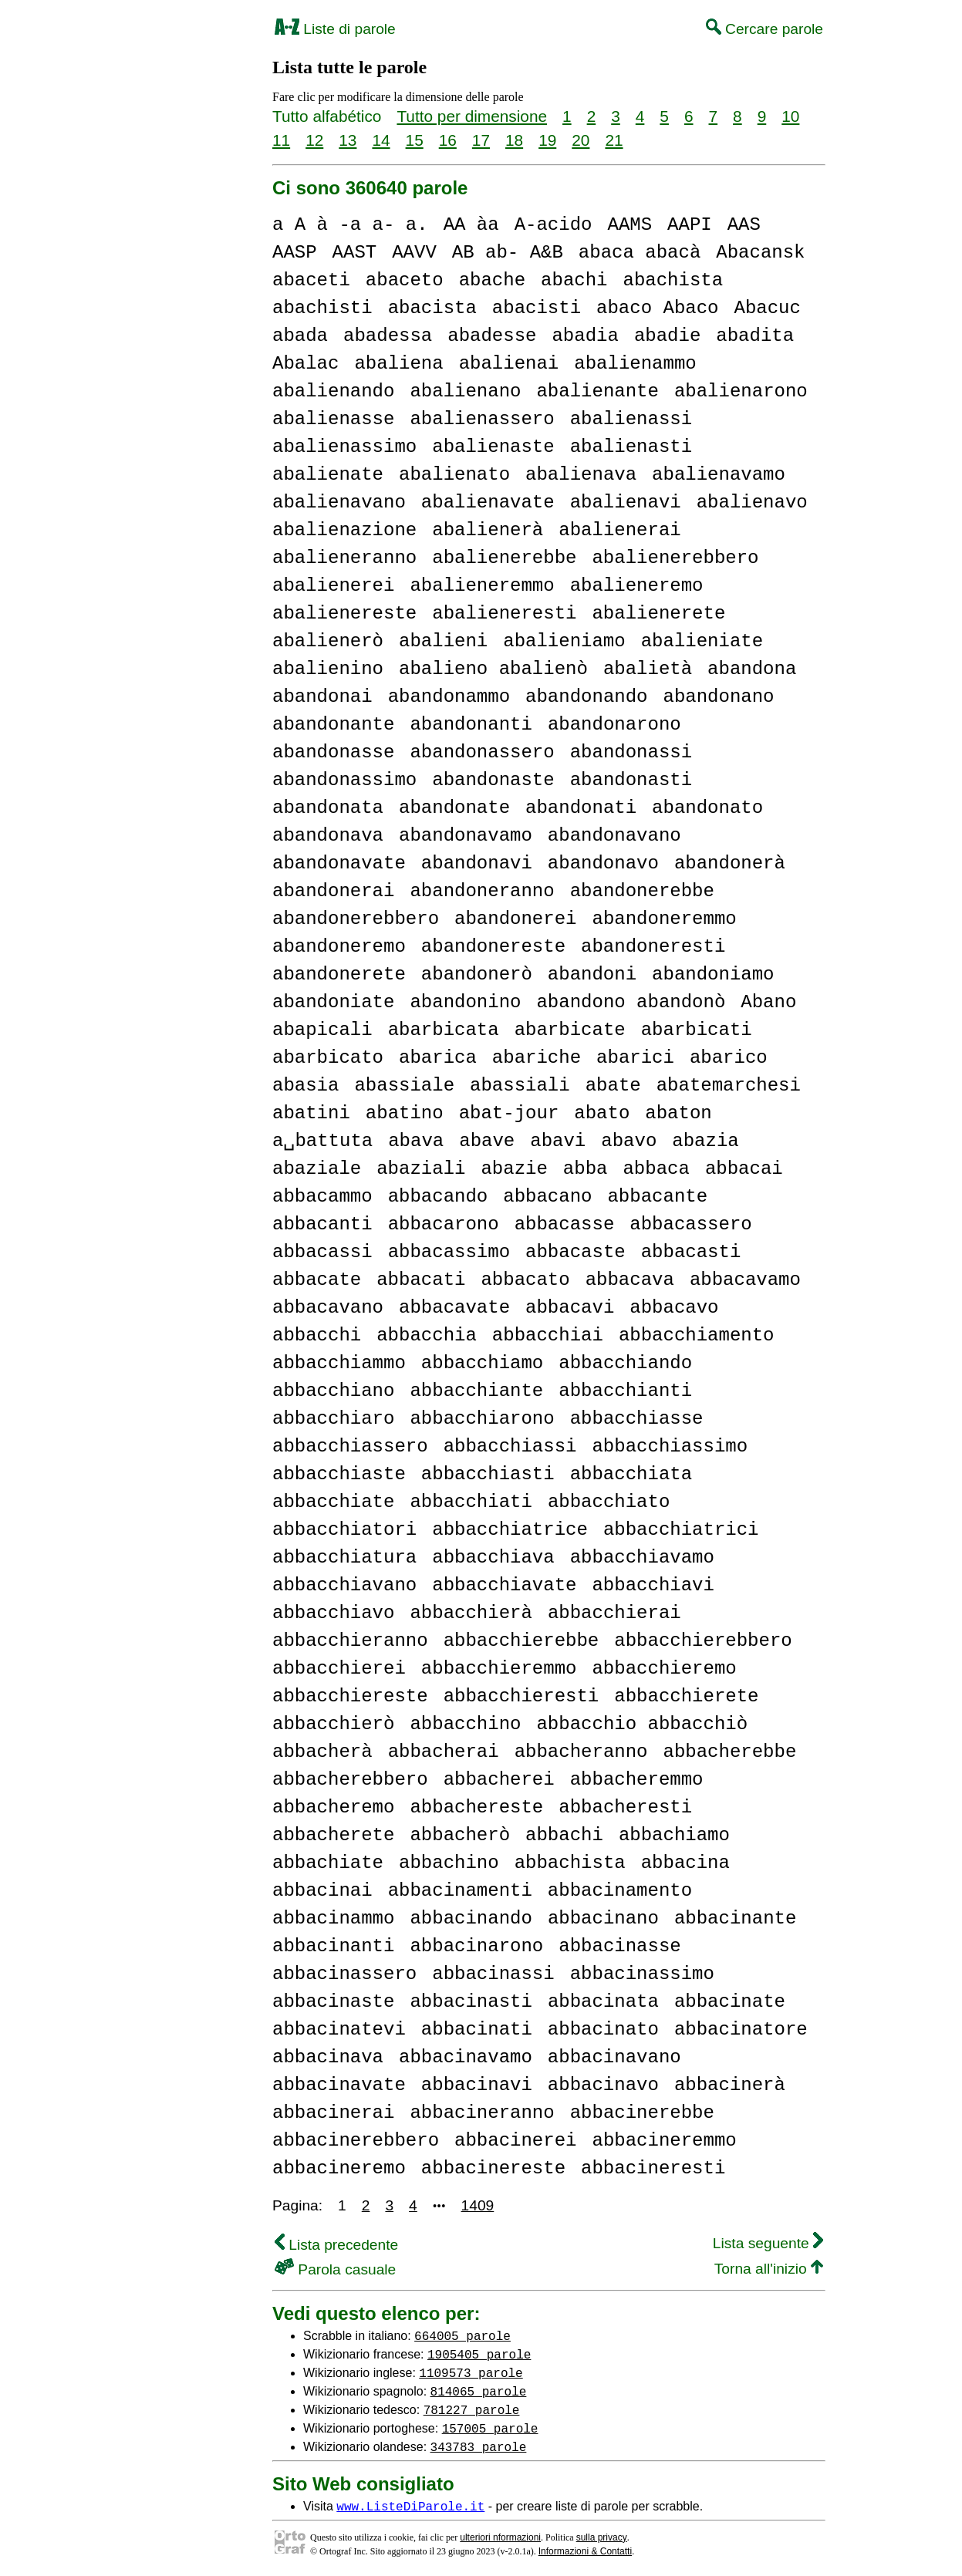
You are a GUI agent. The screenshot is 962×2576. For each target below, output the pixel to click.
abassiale (404, 1085)
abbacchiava (493, 1557)
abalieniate (702, 641)
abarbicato (327, 1058)
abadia (585, 336)
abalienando (333, 391)
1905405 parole (479, 2353)
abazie (514, 1169)
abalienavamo (718, 474)
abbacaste (575, 1252)
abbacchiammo (339, 1363)
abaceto (405, 280)
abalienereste (344, 613)
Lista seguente (768, 2243)
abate (613, 1085)
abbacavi (569, 1307)
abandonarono (614, 724)
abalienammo (635, 363)
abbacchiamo (482, 1363)
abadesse (491, 336)
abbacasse (565, 1224)
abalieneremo (637, 585)
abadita (755, 336)
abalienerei (333, 585)
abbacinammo (333, 1918)
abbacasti (691, 1252)
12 (314, 140)
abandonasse (333, 752)
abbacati (420, 1280)
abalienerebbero (675, 558)
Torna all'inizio (768, 2269)
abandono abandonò (630, 1002)
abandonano (718, 697)
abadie (667, 336)
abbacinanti (333, 1946)
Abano (768, 1002)
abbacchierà (471, 1613)
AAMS (629, 225)
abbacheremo (333, 1807)
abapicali (322, 1030)
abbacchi (316, 1335)
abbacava (630, 1280)
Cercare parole (764, 29)
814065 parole (478, 2390)
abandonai (322, 697)
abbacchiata (631, 1474)
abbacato (525, 1280)
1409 (478, 2205)
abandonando (586, 697)
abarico (729, 1058)
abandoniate (333, 1002)
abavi (558, 1141)
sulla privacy (601, 2537)
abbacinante (735, 1918)
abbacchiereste (350, 1696)
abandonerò (476, 974)
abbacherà (322, 1752)
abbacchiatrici (681, 1530)
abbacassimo (449, 1252)
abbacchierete (686, 1696)
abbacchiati (471, 1502)
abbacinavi (476, 2085)
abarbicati (696, 1030)
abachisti (322, 308)
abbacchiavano (344, 1585)
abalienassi (631, 419)
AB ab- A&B (507, 252)
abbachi (564, 1835)
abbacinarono (476, 1946)
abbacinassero (344, 1974)
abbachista (570, 1863)
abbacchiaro (333, 1418)
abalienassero (482, 419)
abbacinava (327, 2057)
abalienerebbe (504, 558)
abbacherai (443, 1752)
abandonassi (631, 752)
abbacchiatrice (510, 1530)
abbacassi (322, 1252)
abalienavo (752, 502)
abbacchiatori (344, 1530)
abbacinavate (339, 2085)
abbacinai (322, 1890)
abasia (305, 1085)
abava (416, 1141)
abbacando (438, 1196)
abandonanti (471, 724)
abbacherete (333, 1835)
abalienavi (625, 502)
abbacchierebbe (521, 1641)
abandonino (465, 1002)
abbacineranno (482, 2113)
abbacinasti (471, 2002)
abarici (635, 1058)
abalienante (597, 391)
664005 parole (462, 2335)
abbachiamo (674, 1835)
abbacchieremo (664, 1668)
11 (281, 140)
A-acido (553, 225)
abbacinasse (619, 1946)
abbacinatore (741, 2029)
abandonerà (729, 863)
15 (415, 140)
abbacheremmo (637, 1779)
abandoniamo (713, 974)
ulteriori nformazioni (500, 2537)
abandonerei (515, 919)
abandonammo (449, 697)
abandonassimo (344, 780)
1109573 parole (470, 2372)
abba (585, 1169)
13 (347, 140)
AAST (354, 252)
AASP (294, 252)
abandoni (592, 974)
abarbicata (443, 1030)
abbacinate (729, 2002)
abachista (673, 280)
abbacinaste (333, 2002)
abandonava (327, 835)
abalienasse (333, 419)
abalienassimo (344, 447)
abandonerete (339, 974)
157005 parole (490, 2427)
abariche (536, 1058)
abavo (629, 1141)
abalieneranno (344, 558)
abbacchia (426, 1335)
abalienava (580, 474)
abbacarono (443, 1224)
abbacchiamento (697, 1335)
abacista (432, 308)
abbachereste (476, 1807)
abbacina (685, 1863)
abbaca (656, 1169)
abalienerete (658, 613)
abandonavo (603, 863)
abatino (405, 1113)
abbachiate (327, 1863)
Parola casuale (335, 2269)
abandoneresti (653, 946)
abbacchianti (625, 1391)
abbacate (316, 1280)
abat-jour (509, 1113)
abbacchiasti (488, 1474)
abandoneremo (339, 946)
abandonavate (339, 863)
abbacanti (322, 1224)
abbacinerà (729, 2085)
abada (300, 336)
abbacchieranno (350, 1641)
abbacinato (603, 2029)
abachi (574, 280)
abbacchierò (333, 1724)
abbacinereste (493, 2168)
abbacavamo (745, 1280)
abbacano (547, 1196)
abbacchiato (609, 1502)
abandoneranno (482, 891)
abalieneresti (504, 613)
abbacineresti (653, 2168)
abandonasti (631, 780)
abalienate (327, 474)
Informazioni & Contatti (585, 2551)
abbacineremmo (664, 2140)
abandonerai (333, 891)
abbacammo (322, 1196)
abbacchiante (476, 1391)
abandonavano (614, 835)
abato (602, 1113)
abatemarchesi (729, 1085)
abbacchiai (547, 1335)
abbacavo (674, 1307)
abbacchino (465, 1724)
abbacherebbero (350, 1779)
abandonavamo (465, 835)
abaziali (420, 1169)
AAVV (414, 252)
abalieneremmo (482, 585)
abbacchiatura (344, 1557)
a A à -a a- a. (350, 225)
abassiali (520, 1085)
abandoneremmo (664, 919)
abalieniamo (564, 641)
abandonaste (493, 780)
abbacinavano (614, 2057)
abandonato (707, 808)
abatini (311, 1113)
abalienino (327, 669)
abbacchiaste (339, 1474)
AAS (744, 225)
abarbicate (570, 1030)
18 (514, 140)
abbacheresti (625, 1807)
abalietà (647, 669)
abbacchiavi (653, 1585)
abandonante (333, 724)
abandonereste (493, 946)
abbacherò (460, 1835)
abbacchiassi (510, 1446)
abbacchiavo (333, 1613)
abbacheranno (581, 1752)
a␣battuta (322, 1141)
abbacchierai (614, 1613)
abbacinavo (603, 2085)
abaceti (311, 280)
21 (614, 140)
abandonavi (476, 863)
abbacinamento (620, 1890)
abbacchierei (339, 1668)
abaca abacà (639, 252)
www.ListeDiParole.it (410, 2505)
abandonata (327, 808)
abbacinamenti (460, 1890)
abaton (678, 1113)
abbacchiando (625, 1363)
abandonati (580, 808)
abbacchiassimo (670, 1446)
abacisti (536, 308)
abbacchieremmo (499, 1668)
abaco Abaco (657, 308)
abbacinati (476, 2029)
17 (481, 140)
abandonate (454, 808)
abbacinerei (515, 2140)
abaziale (316, 1169)
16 (448, 140)
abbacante (657, 1196)
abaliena (398, 363)
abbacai (744, 1169)
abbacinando (471, 1918)
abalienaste (493, 447)
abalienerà (487, 530)
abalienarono (741, 391)
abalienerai (619, 530)
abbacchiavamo (642, 1557)
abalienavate (488, 502)
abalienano (465, 391)
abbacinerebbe (642, 2113)
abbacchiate (333, 1502)
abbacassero (690, 1224)
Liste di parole (335, 29)
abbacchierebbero (703, 1641)
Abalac (305, 363)
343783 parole (478, 2446)
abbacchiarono (482, 1418)
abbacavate (454, 1307)
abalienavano (339, 502)
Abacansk (760, 252)
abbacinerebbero (355, 2140)
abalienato (454, 474)
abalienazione (344, 530)
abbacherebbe (729, 1752)
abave (487, 1141)
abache (492, 280)
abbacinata (603, 2002)
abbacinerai (333, 2113)
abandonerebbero (355, 919)
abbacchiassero (350, 1446)
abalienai (509, 363)
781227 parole (472, 2409)
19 (547, 140)
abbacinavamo (465, 2057)
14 (381, 140)
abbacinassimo (642, 1974)
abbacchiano (333, 1391)
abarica (438, 1058)
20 (580, 140)
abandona (751, 669)
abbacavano (327, 1307)
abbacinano (603, 1918)
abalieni (443, 641)
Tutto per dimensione (472, 116)
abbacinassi (493, 1974)
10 (790, 116)
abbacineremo (339, 2168)
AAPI (689, 225)
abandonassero (482, 752)
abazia (705, 1141)
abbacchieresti (521, 1696)
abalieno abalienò (493, 669)
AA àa (471, 225)
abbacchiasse (637, 1418)
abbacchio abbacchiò (642, 1724)
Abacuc (767, 308)
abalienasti (631, 447)
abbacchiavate (504, 1585)
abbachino (449, 1863)
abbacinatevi (339, 2029)
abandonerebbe (642, 891)
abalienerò (327, 641)
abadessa (387, 336)
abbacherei (499, 1779)
